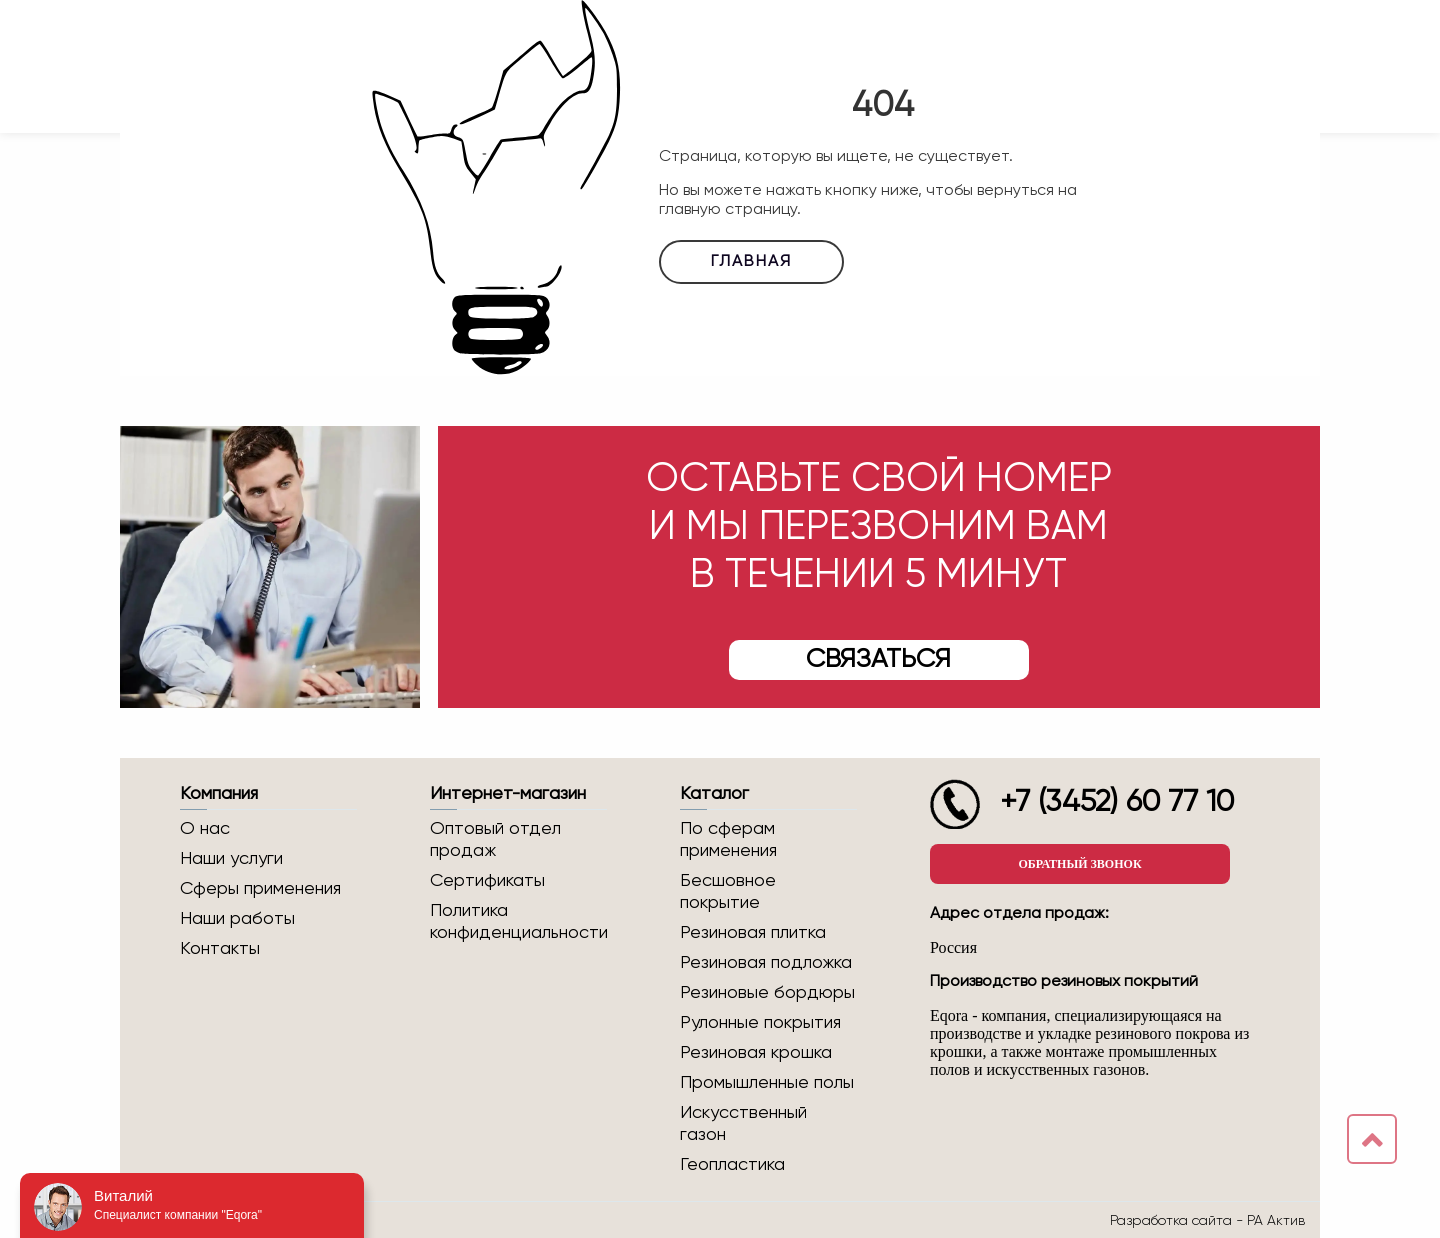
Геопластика (732, 1165)
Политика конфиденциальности (518, 922)
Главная (751, 262)
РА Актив (1276, 1220)
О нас (205, 829)
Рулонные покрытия (760, 1023)
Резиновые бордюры (767, 993)
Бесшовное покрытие (728, 892)
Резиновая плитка (753, 933)
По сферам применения (728, 840)
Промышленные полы (767, 1083)
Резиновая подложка (766, 963)
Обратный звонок (1079, 864)
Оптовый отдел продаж (495, 840)
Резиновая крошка (756, 1053)
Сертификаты (487, 881)
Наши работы (237, 919)
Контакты (220, 949)
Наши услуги (231, 859)
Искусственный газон (743, 1124)
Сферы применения (260, 889)
